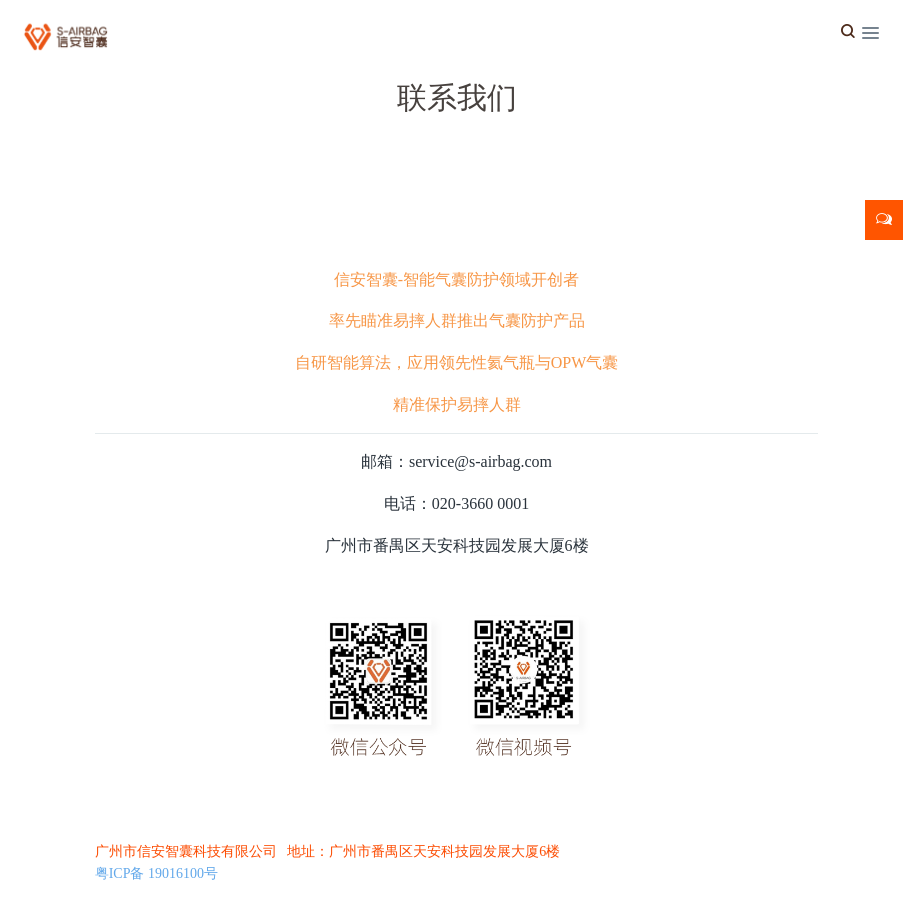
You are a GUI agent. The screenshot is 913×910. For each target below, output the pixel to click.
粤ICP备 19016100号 (156, 873)
